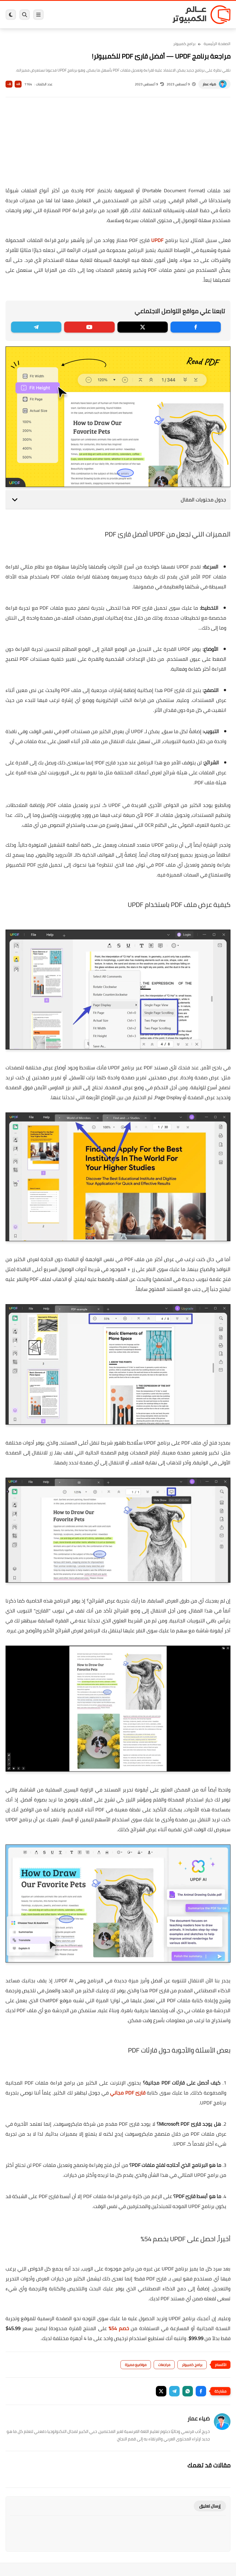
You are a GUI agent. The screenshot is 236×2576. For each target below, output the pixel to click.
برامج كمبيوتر (184, 43)
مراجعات (164, 2364)
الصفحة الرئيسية (217, 43)
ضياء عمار (209, 84)
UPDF (157, 240)
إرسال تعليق (210, 2506)
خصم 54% (119, 2328)
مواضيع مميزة (135, 2364)
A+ (18, 84)
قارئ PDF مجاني (127, 2092)
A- (9, 84)
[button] (201, 2391)
